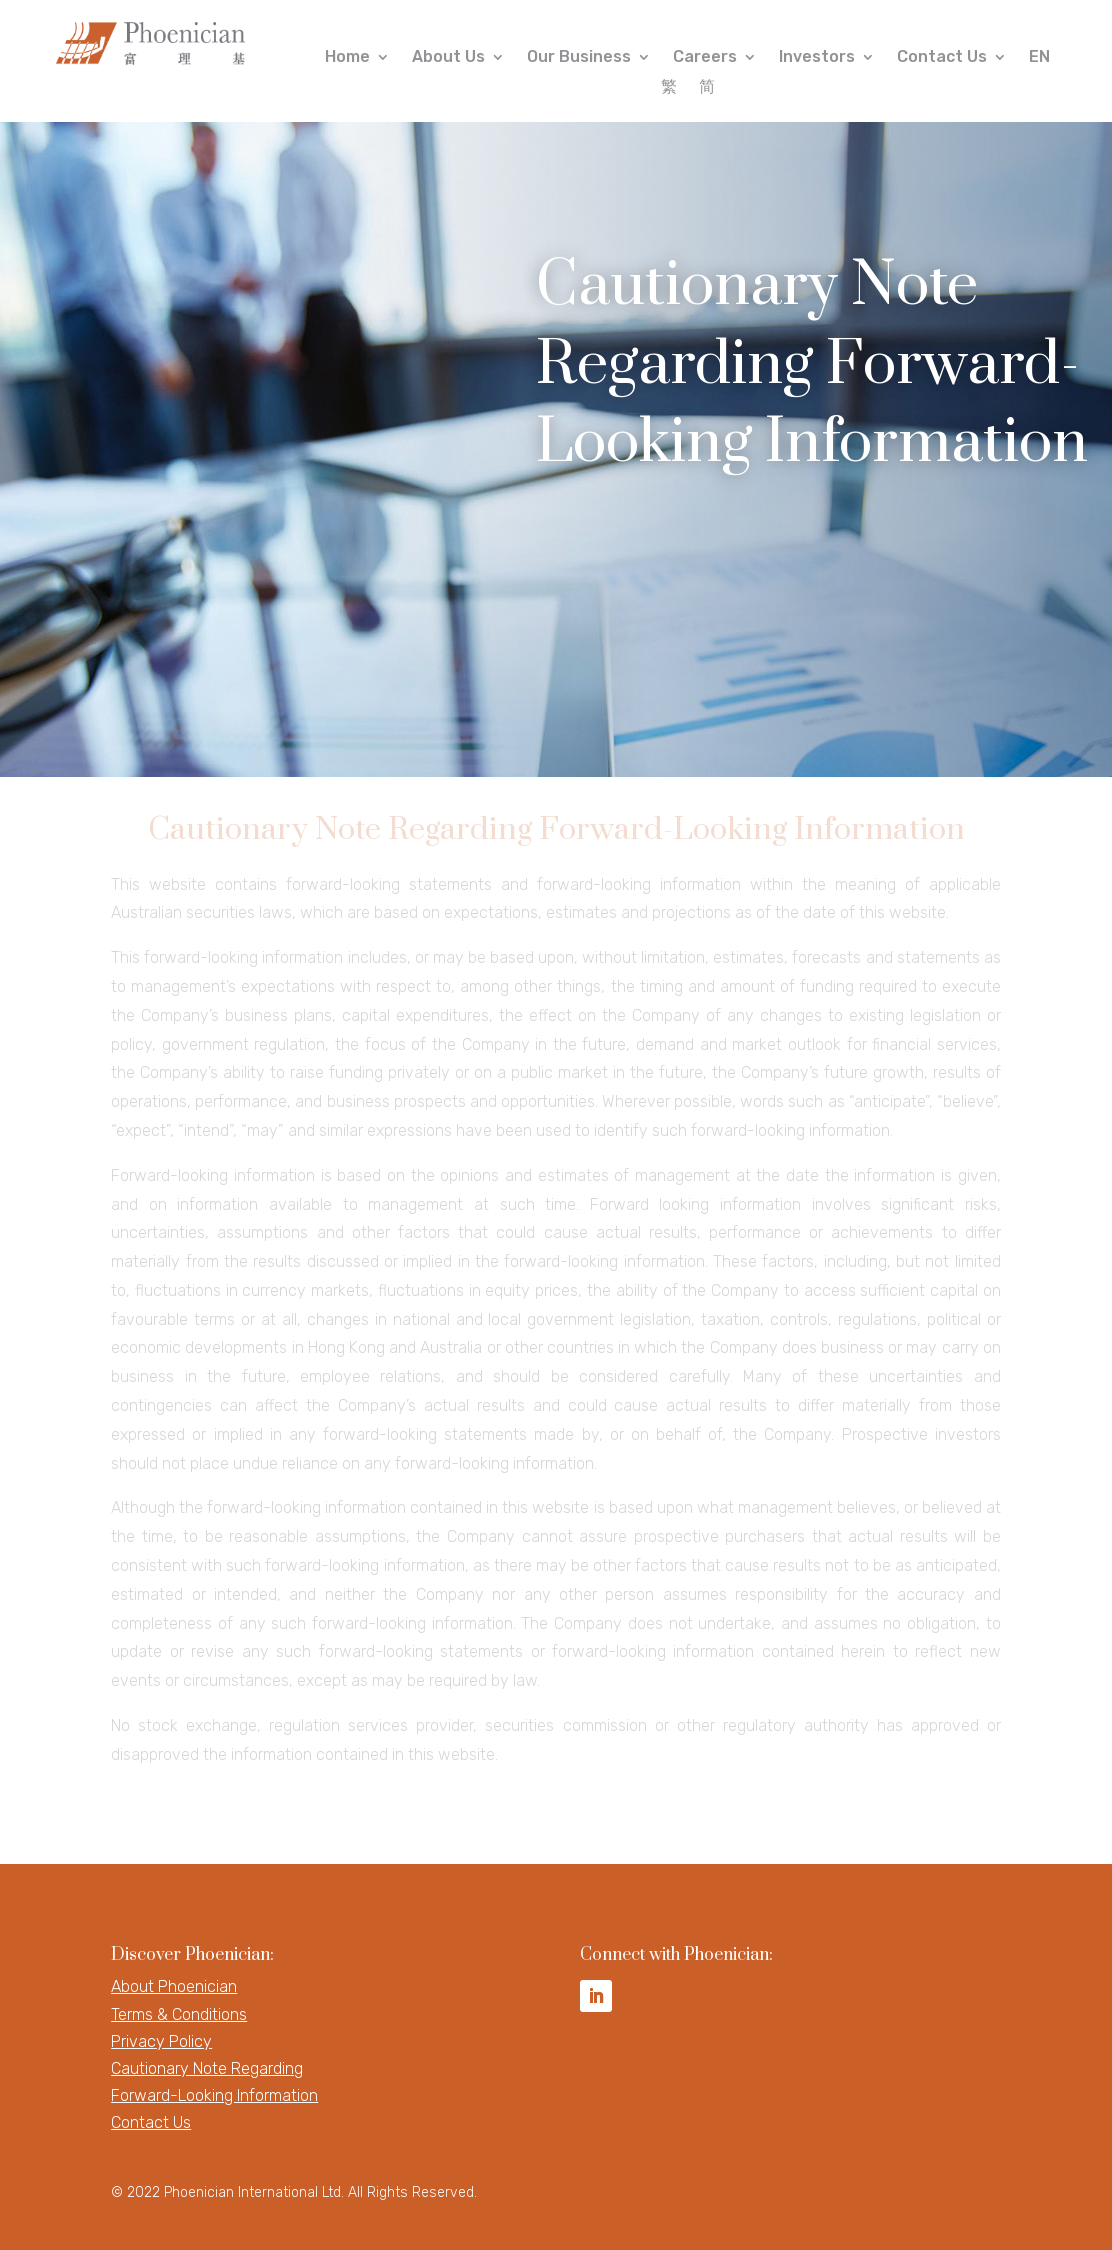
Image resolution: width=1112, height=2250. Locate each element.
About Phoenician (174, 1986)
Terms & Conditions (179, 2014)
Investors (817, 58)
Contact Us (942, 58)
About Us (448, 58)
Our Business (579, 58)
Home (347, 58)
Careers (705, 58)
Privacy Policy (161, 2041)
